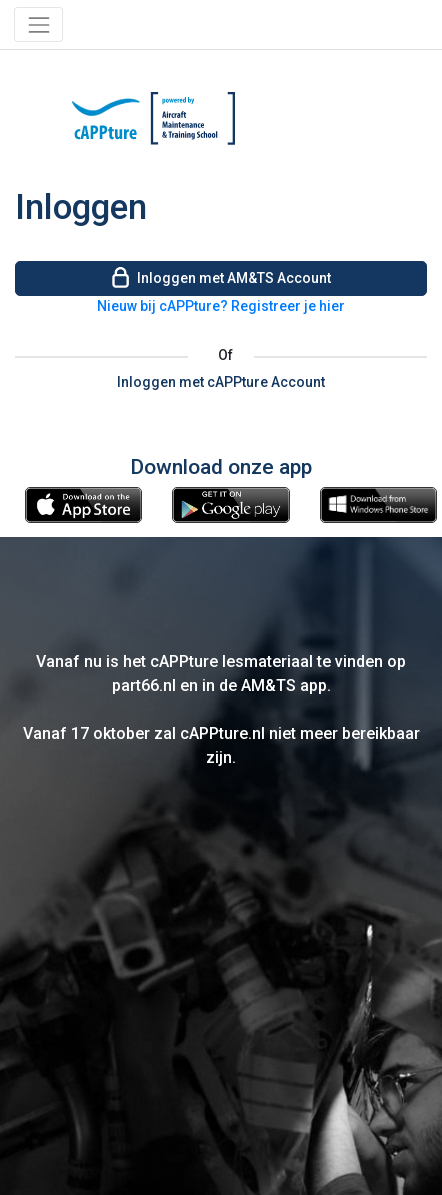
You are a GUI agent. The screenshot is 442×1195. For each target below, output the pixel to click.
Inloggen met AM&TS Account (221, 276)
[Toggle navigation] (38, 24)
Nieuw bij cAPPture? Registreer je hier (221, 306)
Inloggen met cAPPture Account (221, 382)
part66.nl (144, 685)
